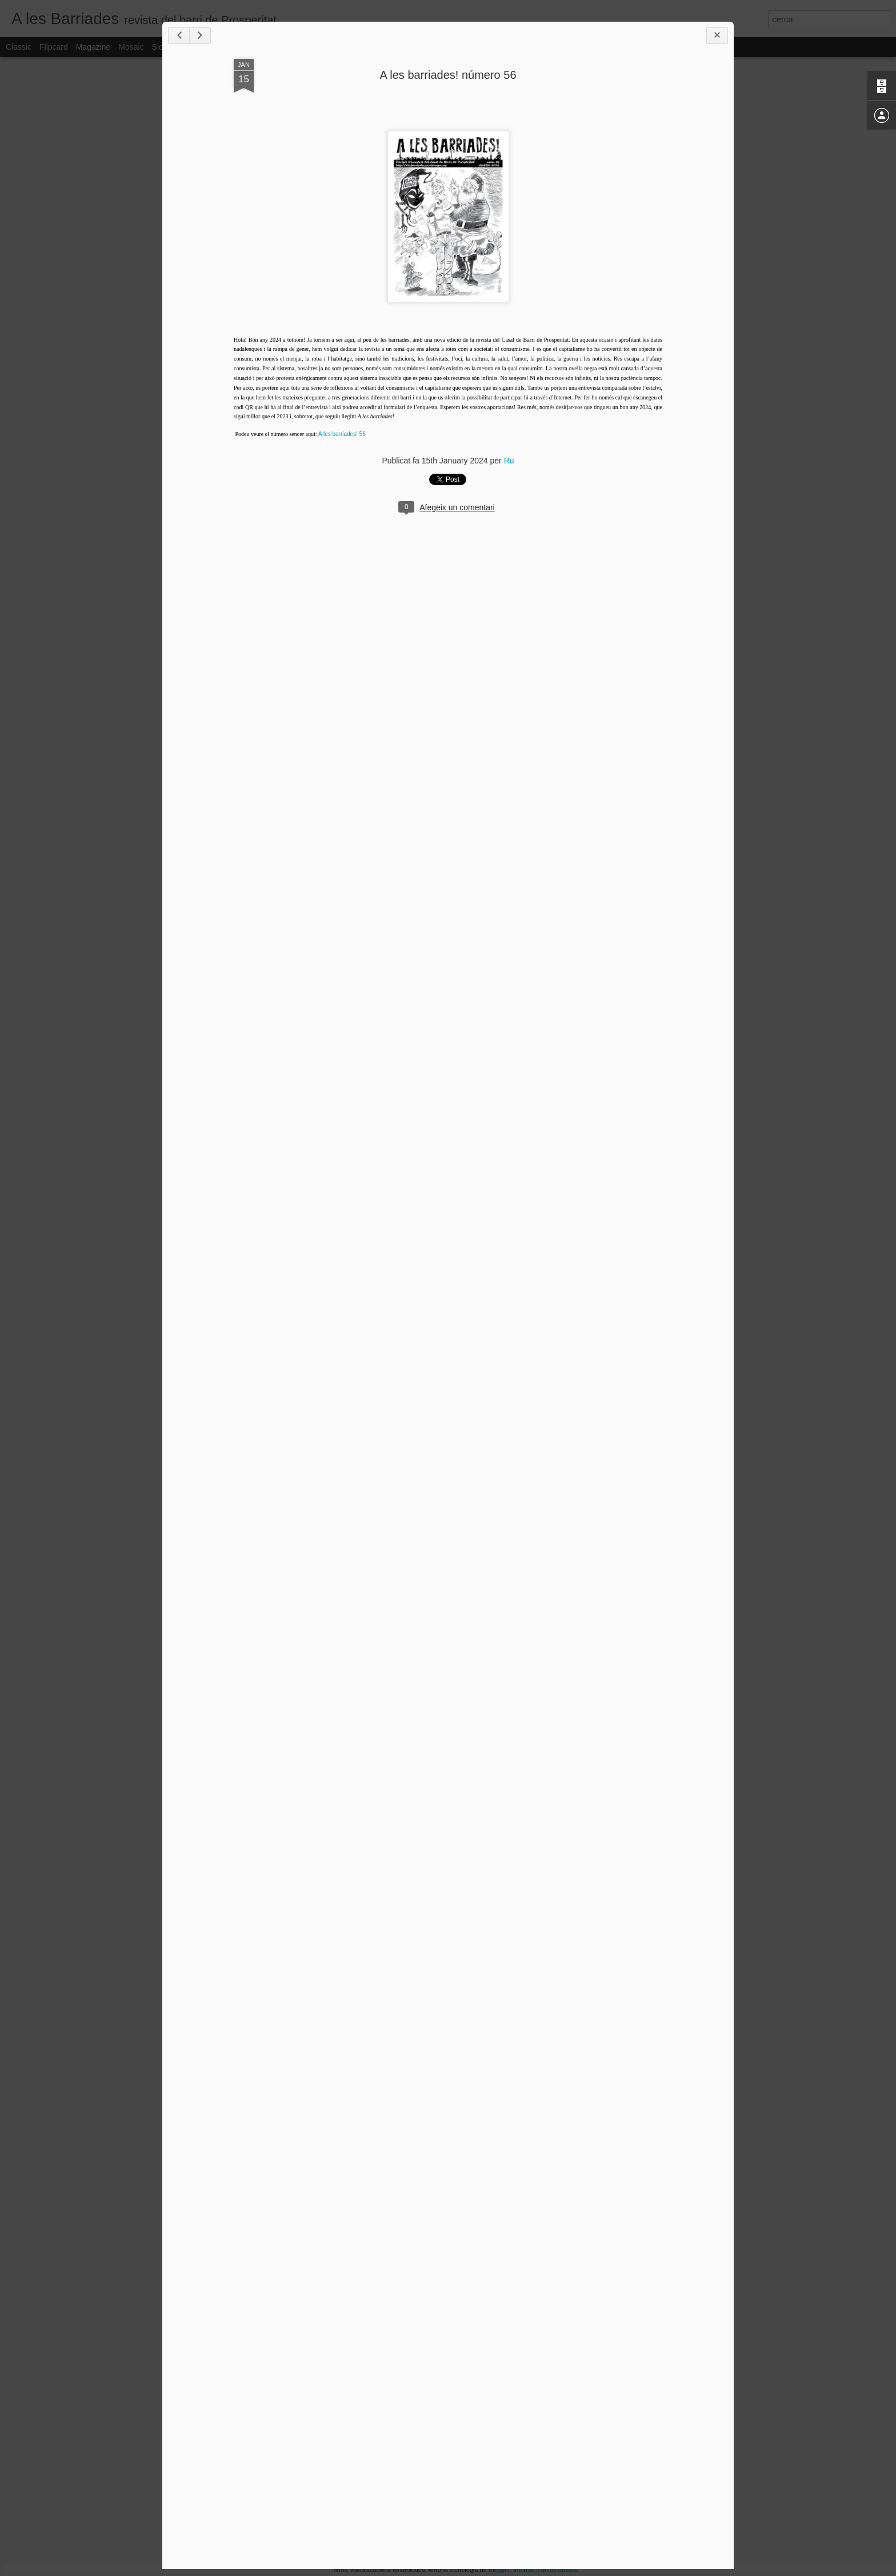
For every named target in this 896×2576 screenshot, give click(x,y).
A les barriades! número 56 (447, 75)
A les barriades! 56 (342, 434)
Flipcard (53, 46)
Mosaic (130, 46)
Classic (18, 46)
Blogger (499, 2569)
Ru (509, 460)
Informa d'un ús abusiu (545, 2569)
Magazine (93, 46)
